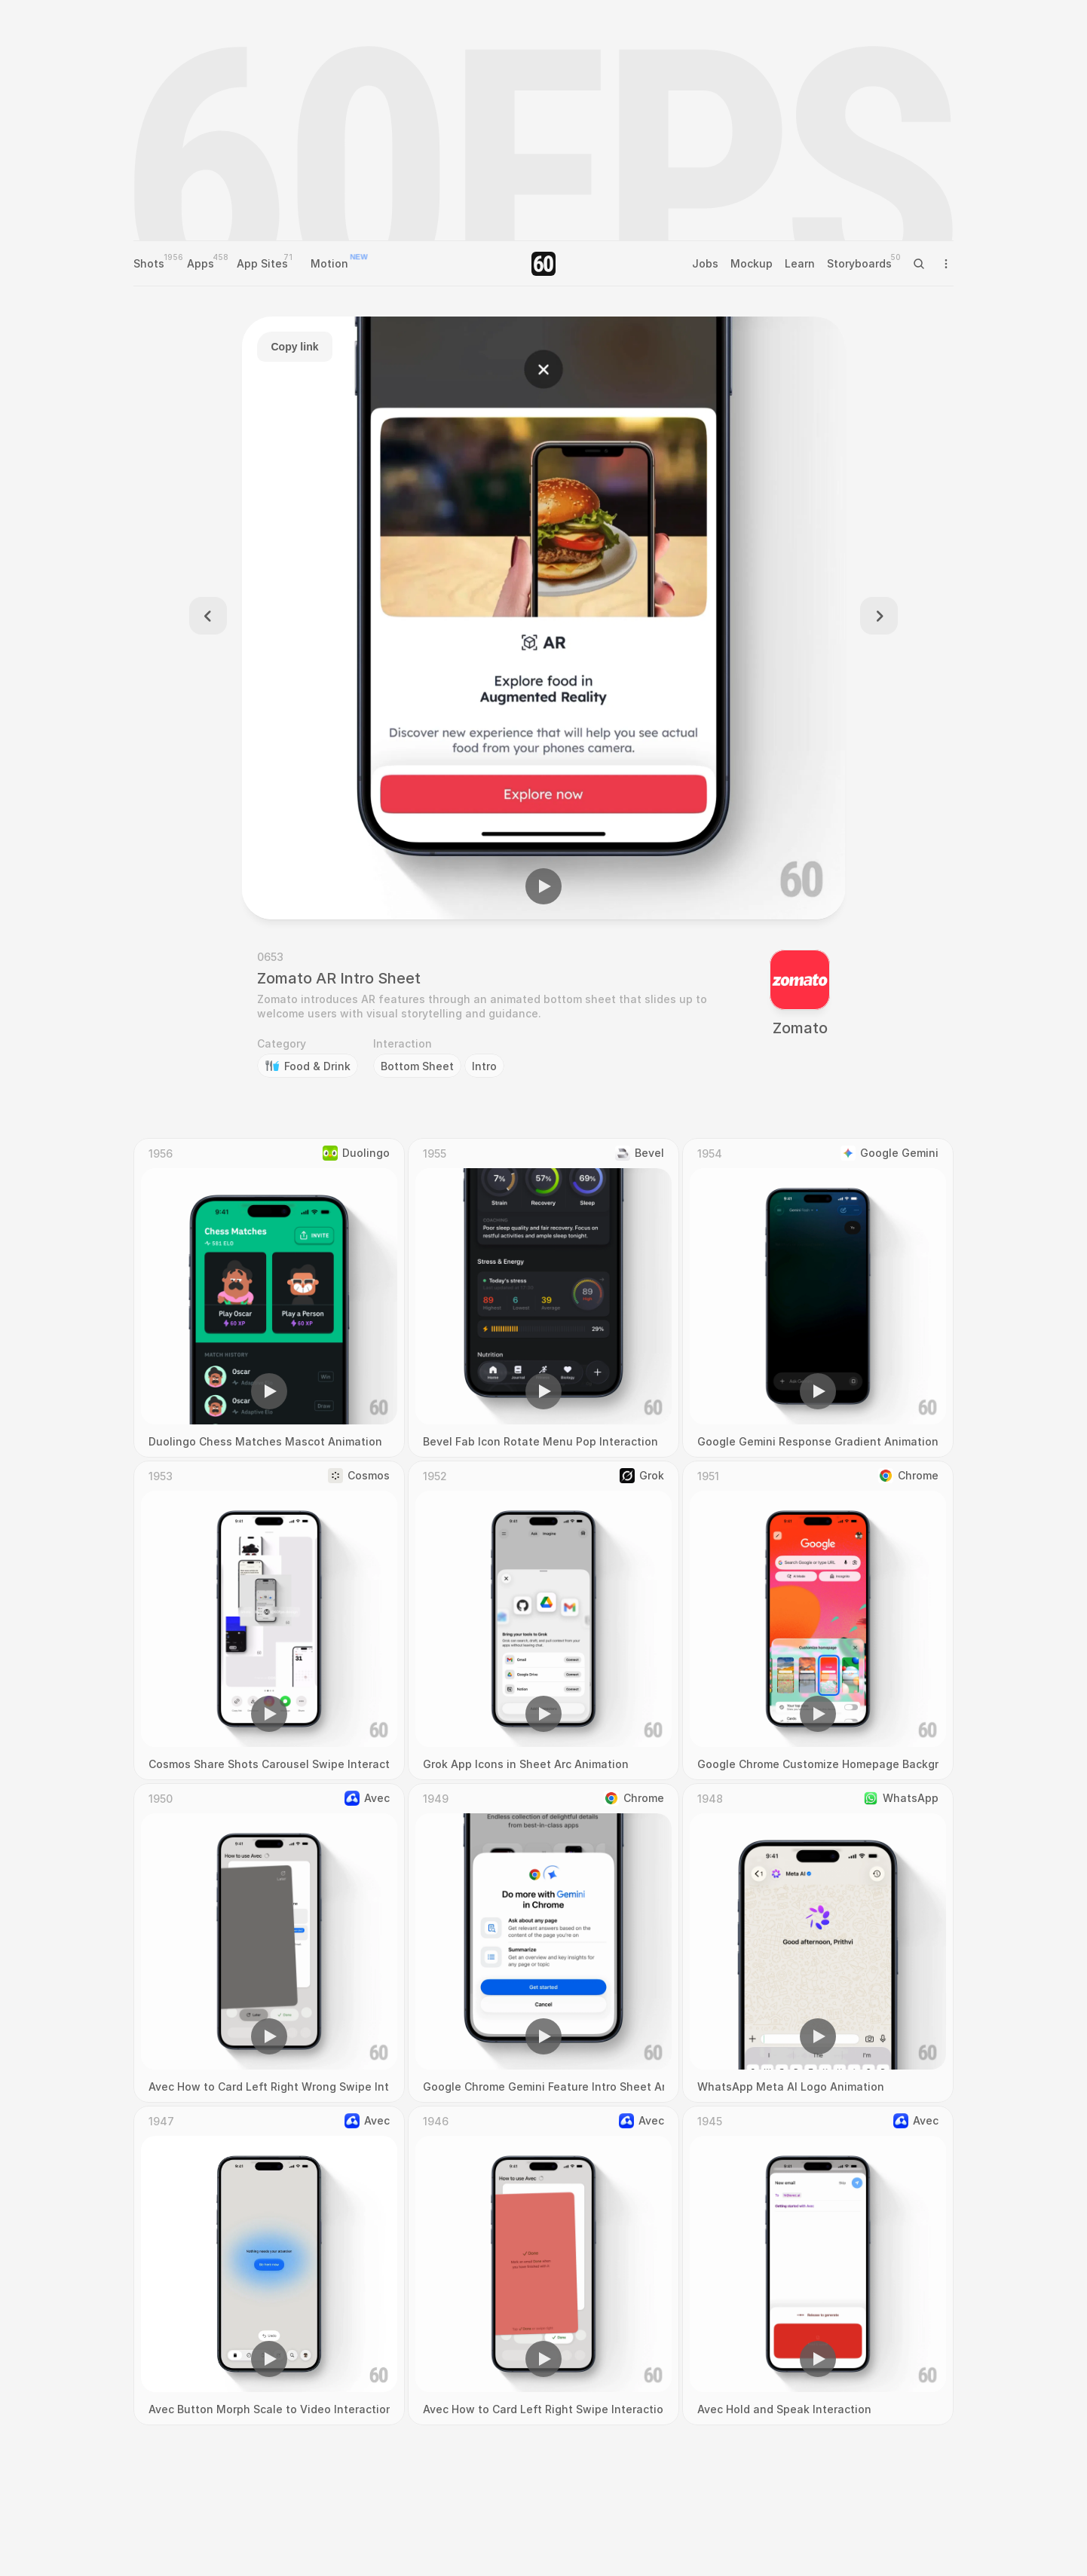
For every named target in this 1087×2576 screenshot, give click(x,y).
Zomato (800, 1028)
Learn (800, 263)
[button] (543, 886)
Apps (200, 263)
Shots (148, 263)
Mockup (751, 263)
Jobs (705, 263)
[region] (543, 618)
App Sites (262, 263)
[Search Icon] (918, 263)
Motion (329, 263)
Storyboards (859, 263)
